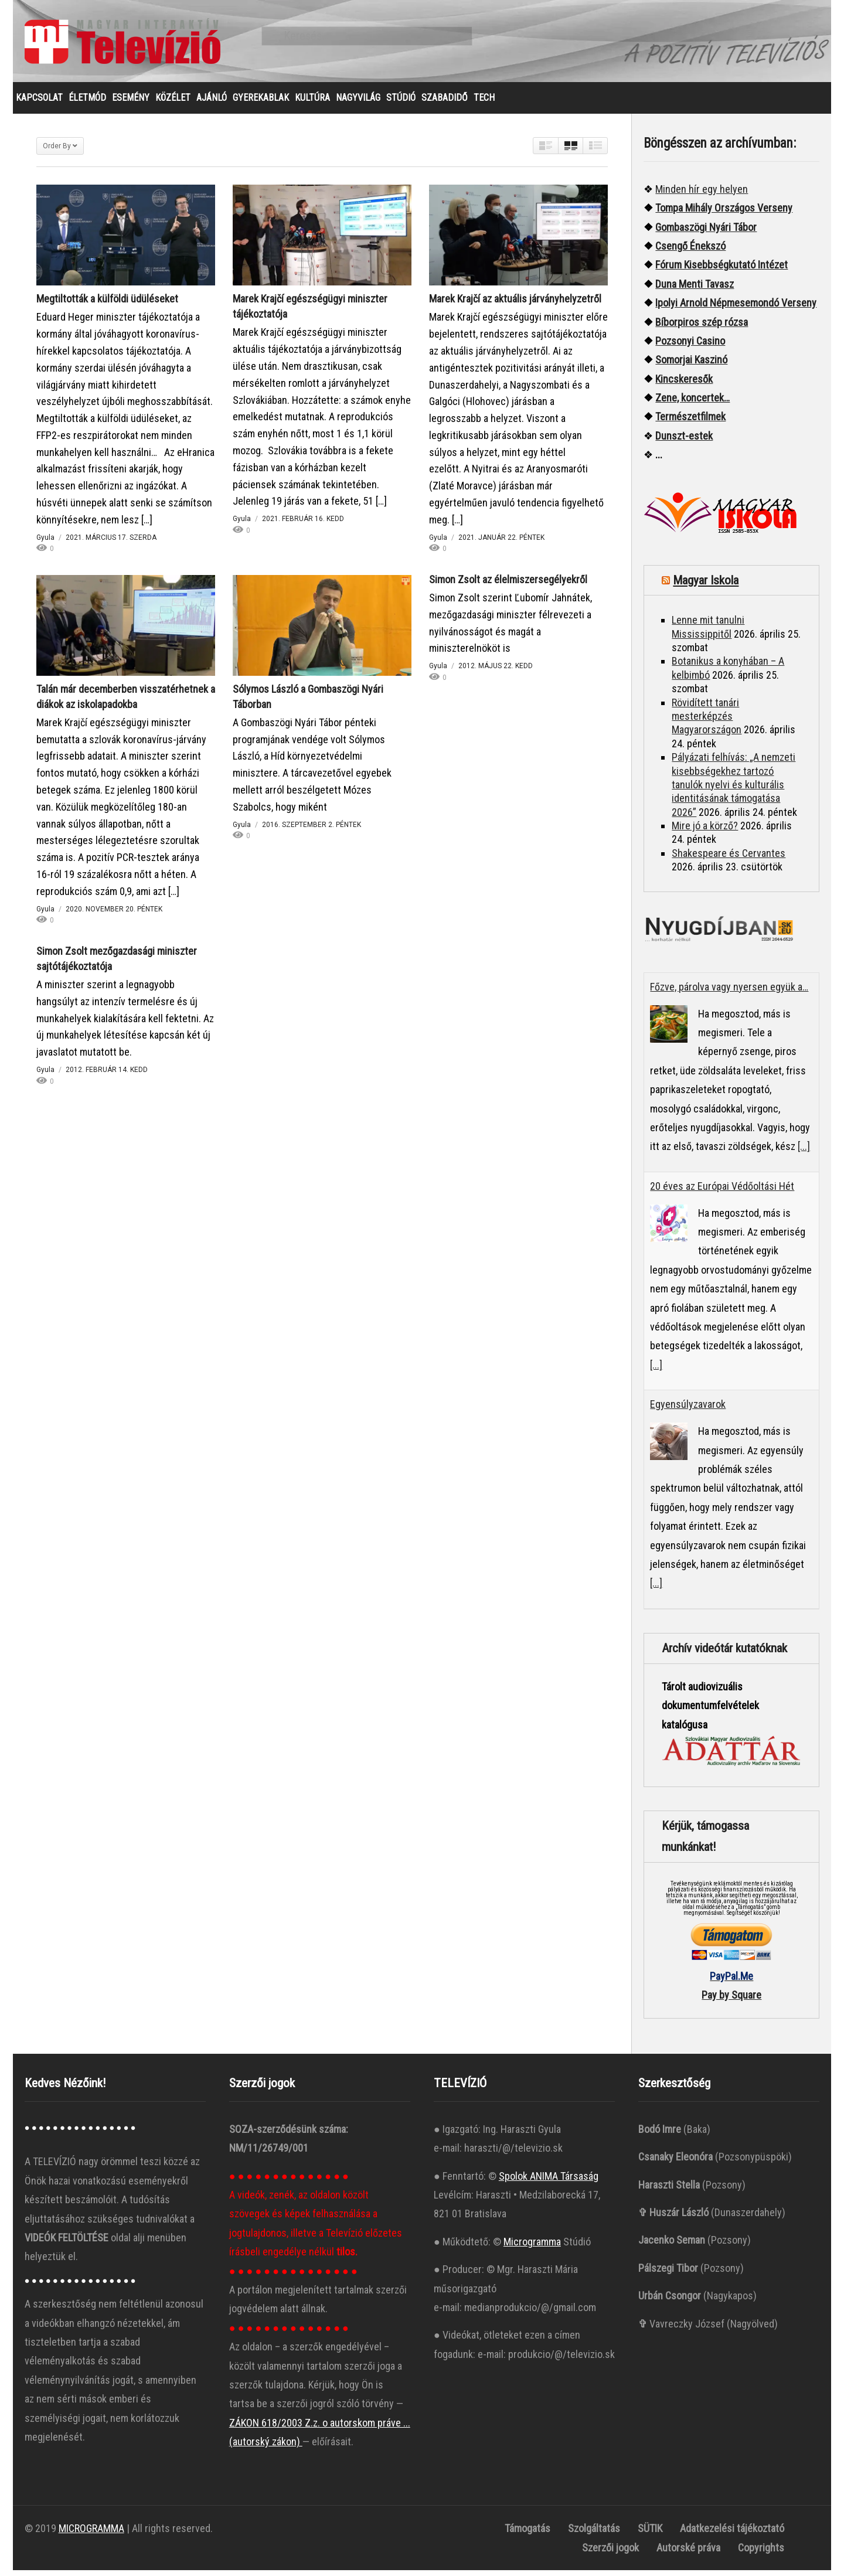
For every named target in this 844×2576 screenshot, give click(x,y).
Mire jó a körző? (705, 831)
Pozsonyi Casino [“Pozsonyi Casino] (690, 347)
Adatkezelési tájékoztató (732, 2534)
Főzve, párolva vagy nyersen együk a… (729, 992)
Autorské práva (688, 2553)
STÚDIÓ (401, 103)
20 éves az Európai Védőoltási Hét (722, 1192)
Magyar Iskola (705, 586)
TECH (484, 103)
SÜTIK (650, 2534)
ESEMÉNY (130, 103)
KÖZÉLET (172, 103)
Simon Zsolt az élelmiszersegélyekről (508, 585)
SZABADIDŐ (444, 103)
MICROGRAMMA (91, 2534)
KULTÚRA (312, 103)
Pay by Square (731, 2001)
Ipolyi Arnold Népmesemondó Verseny (735, 308)
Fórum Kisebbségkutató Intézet (721, 270)
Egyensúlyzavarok (688, 1410)
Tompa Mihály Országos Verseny (723, 213)
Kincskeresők (684, 385)
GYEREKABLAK (261, 103)
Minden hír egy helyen (701, 195)
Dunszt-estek (684, 441)
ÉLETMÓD (87, 103)
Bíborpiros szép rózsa (701, 328)
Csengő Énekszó (690, 252)
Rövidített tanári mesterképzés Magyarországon (706, 722)
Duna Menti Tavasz (694, 290)
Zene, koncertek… (692, 403)
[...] (804, 1152)
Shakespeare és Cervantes (728, 859)
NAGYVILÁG (358, 103)
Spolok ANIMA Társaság (548, 2182)
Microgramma (532, 2247)
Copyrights (761, 2553)
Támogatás (527, 2534)
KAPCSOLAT (39, 103)
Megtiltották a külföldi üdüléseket (107, 304)
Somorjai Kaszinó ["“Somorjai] (691, 365)
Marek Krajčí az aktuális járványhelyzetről (515, 304)
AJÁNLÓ (211, 103)
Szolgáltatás (594, 2534)
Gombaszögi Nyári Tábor (706, 233)
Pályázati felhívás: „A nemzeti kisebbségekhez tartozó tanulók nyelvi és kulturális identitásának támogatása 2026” (733, 790)
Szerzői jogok (610, 2553)
